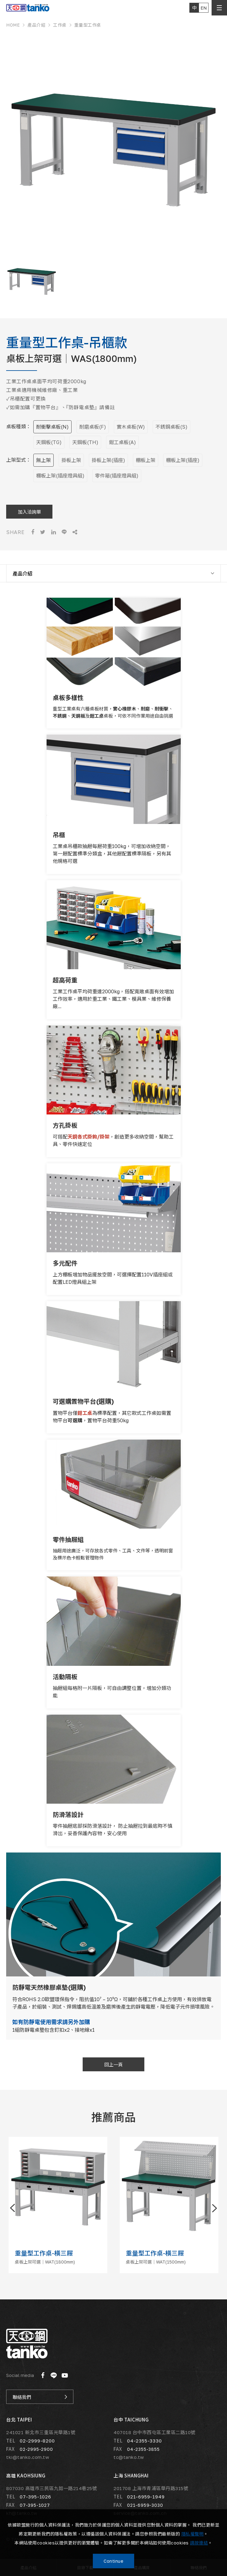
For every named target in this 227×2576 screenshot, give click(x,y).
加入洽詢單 (29, 511)
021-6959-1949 (145, 2496)
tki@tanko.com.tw (27, 2457)
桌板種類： (18, 426)
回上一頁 (113, 2064)
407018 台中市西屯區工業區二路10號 (155, 2432)
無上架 (43, 460)
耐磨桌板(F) (92, 427)
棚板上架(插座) (183, 460)
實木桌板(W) (131, 427)
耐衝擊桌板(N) (52, 427)
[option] (113, 143)
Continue (113, 2561)
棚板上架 (145, 460)
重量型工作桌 (87, 25)
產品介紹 (36, 25)
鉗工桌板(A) (122, 442)
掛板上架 (71, 460)
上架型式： (18, 460)
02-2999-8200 (37, 2440)
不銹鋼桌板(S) (171, 427)
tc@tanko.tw (129, 2457)
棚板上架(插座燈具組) (60, 476)
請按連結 (199, 2542)
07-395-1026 (35, 2496)
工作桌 (60, 25)
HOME (13, 25)
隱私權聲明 (192, 2533)
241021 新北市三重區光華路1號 (40, 2432)
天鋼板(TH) (85, 442)
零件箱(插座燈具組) (116, 476)
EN (203, 8)
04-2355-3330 (144, 2440)
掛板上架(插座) (108, 460)
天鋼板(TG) (49, 442)
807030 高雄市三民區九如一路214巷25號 (51, 2488)
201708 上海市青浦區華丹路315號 (151, 2488)
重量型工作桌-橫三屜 (44, 2253)
